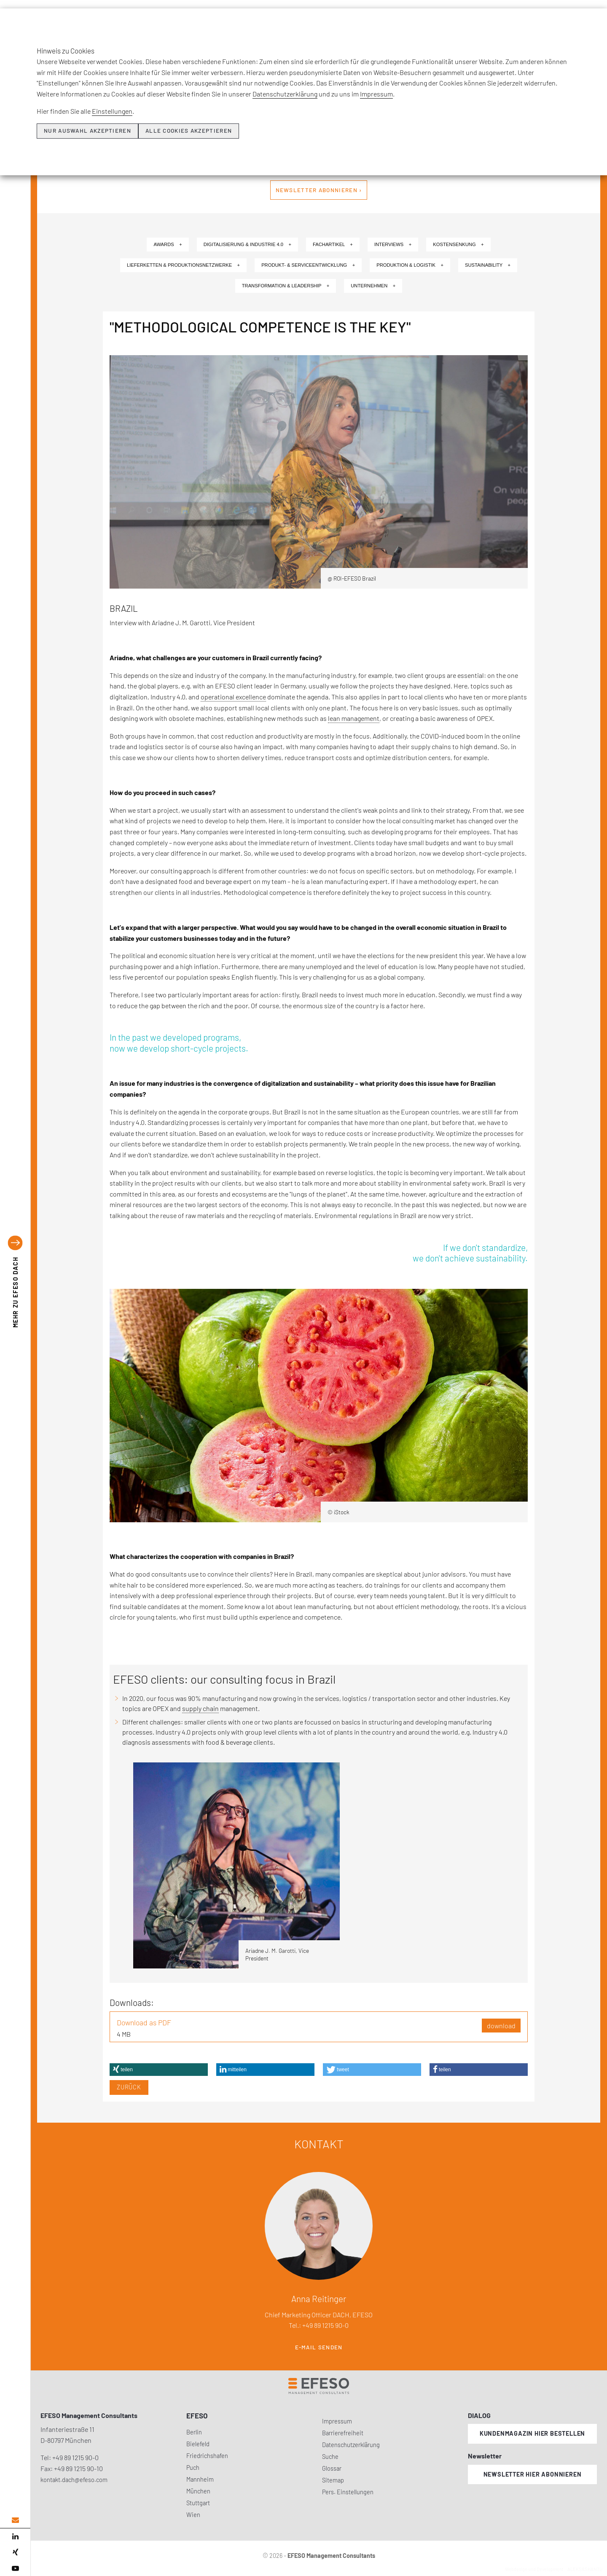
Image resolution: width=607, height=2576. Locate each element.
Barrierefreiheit (342, 2433)
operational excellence (233, 697)
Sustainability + (487, 265)
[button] (159, 2069)
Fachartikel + (333, 244)
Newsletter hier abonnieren (532, 2474)
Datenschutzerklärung (351, 2444)
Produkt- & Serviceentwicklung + (308, 265)
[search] (594, 38)
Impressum (337, 2421)
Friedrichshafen (207, 2455)
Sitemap (333, 2480)
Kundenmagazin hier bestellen (532, 2433)
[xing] (15, 2552)
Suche (330, 2456)
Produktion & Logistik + (409, 265)
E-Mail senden (319, 2347)
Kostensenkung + (458, 244)
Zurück (129, 2087)
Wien (193, 2514)
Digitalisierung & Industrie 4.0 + (247, 244)
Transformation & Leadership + (286, 285)
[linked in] (15, 2536)
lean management (353, 718)
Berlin (194, 2432)
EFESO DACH (15, 1292)
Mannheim (200, 2479)
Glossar (331, 2468)
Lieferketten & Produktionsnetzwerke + (183, 265)
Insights (425, 20)
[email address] (15, 2520)
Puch (192, 2467)
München (198, 2491)
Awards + (167, 244)
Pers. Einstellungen (347, 2492)
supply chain (200, 1708)
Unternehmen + (373, 285)
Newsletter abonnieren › (319, 190)
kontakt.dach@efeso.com (73, 2479)
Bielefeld (197, 2443)
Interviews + (392, 244)
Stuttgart (198, 2502)
